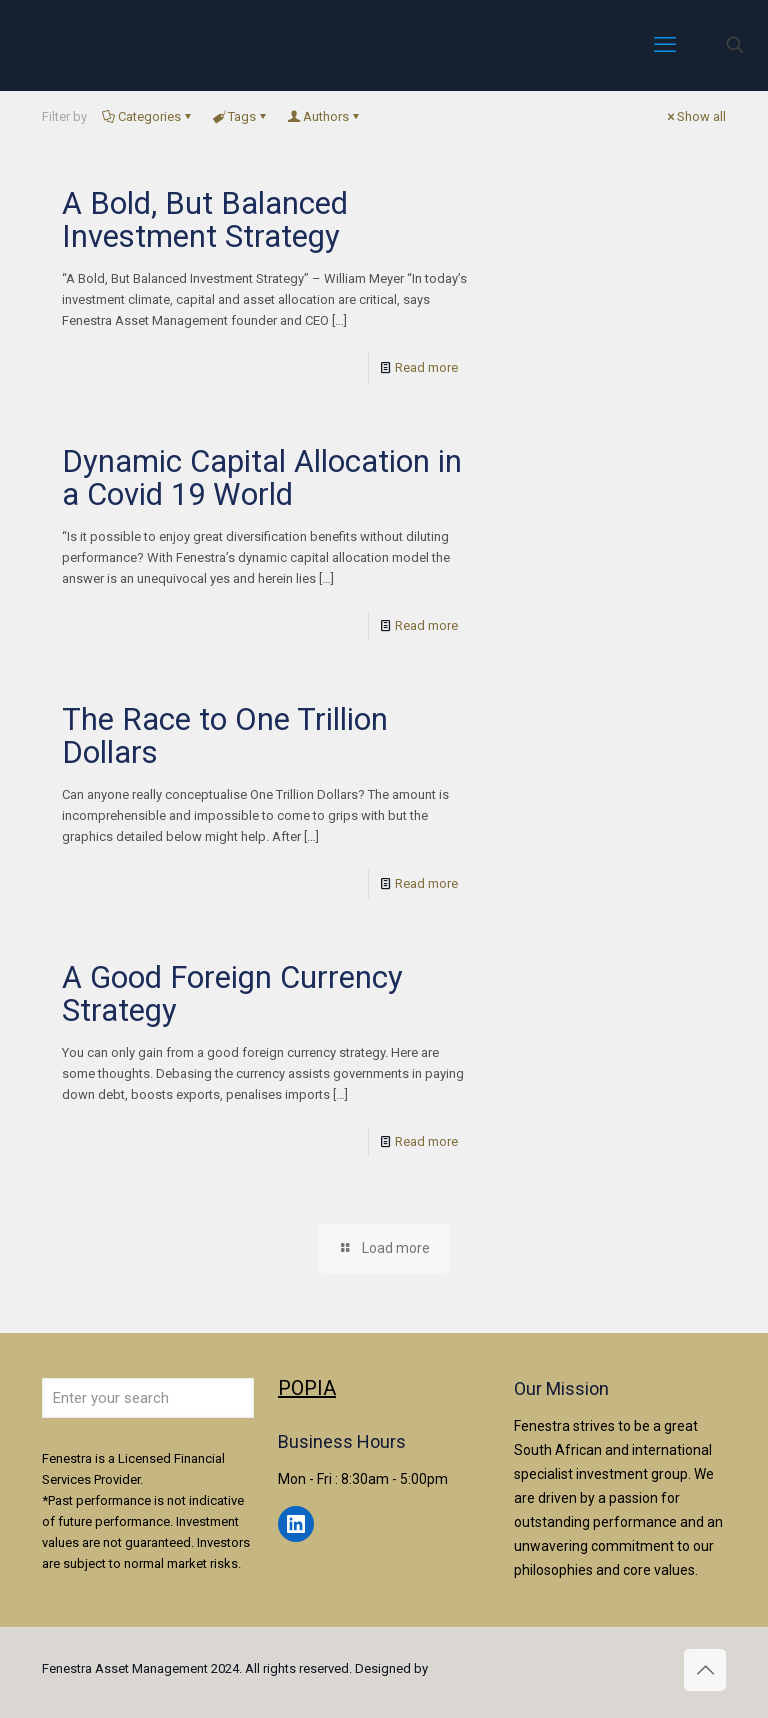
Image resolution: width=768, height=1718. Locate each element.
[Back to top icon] (705, 1670)
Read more (426, 367)
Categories (148, 116)
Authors (324, 116)
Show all (695, 116)
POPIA (307, 1388)
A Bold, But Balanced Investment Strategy (205, 220)
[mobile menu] (665, 45)
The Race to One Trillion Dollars (225, 736)
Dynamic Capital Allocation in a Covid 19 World (262, 478)
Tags (240, 116)
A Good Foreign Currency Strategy (232, 994)
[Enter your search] (148, 1398)
